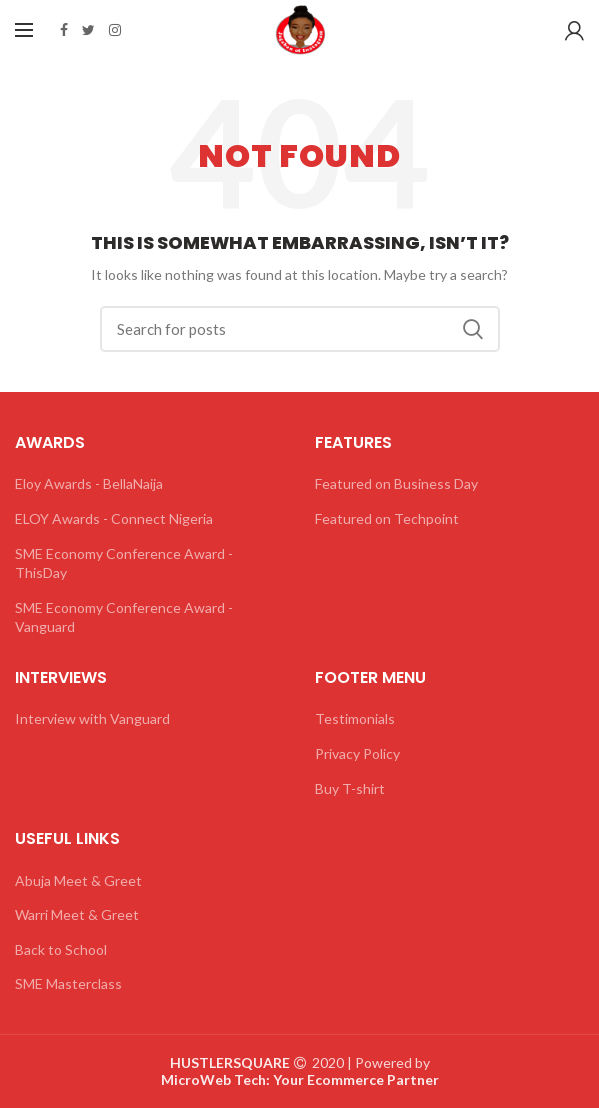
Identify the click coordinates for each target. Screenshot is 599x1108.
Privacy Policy (357, 753)
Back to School (61, 949)
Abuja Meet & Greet (78, 880)
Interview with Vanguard (92, 718)
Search (473, 329)
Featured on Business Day (396, 483)
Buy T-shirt (350, 788)
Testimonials (355, 718)
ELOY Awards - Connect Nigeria (114, 518)
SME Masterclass (68, 983)
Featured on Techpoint (387, 518)
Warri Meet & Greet (77, 914)
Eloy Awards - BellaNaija (89, 483)
